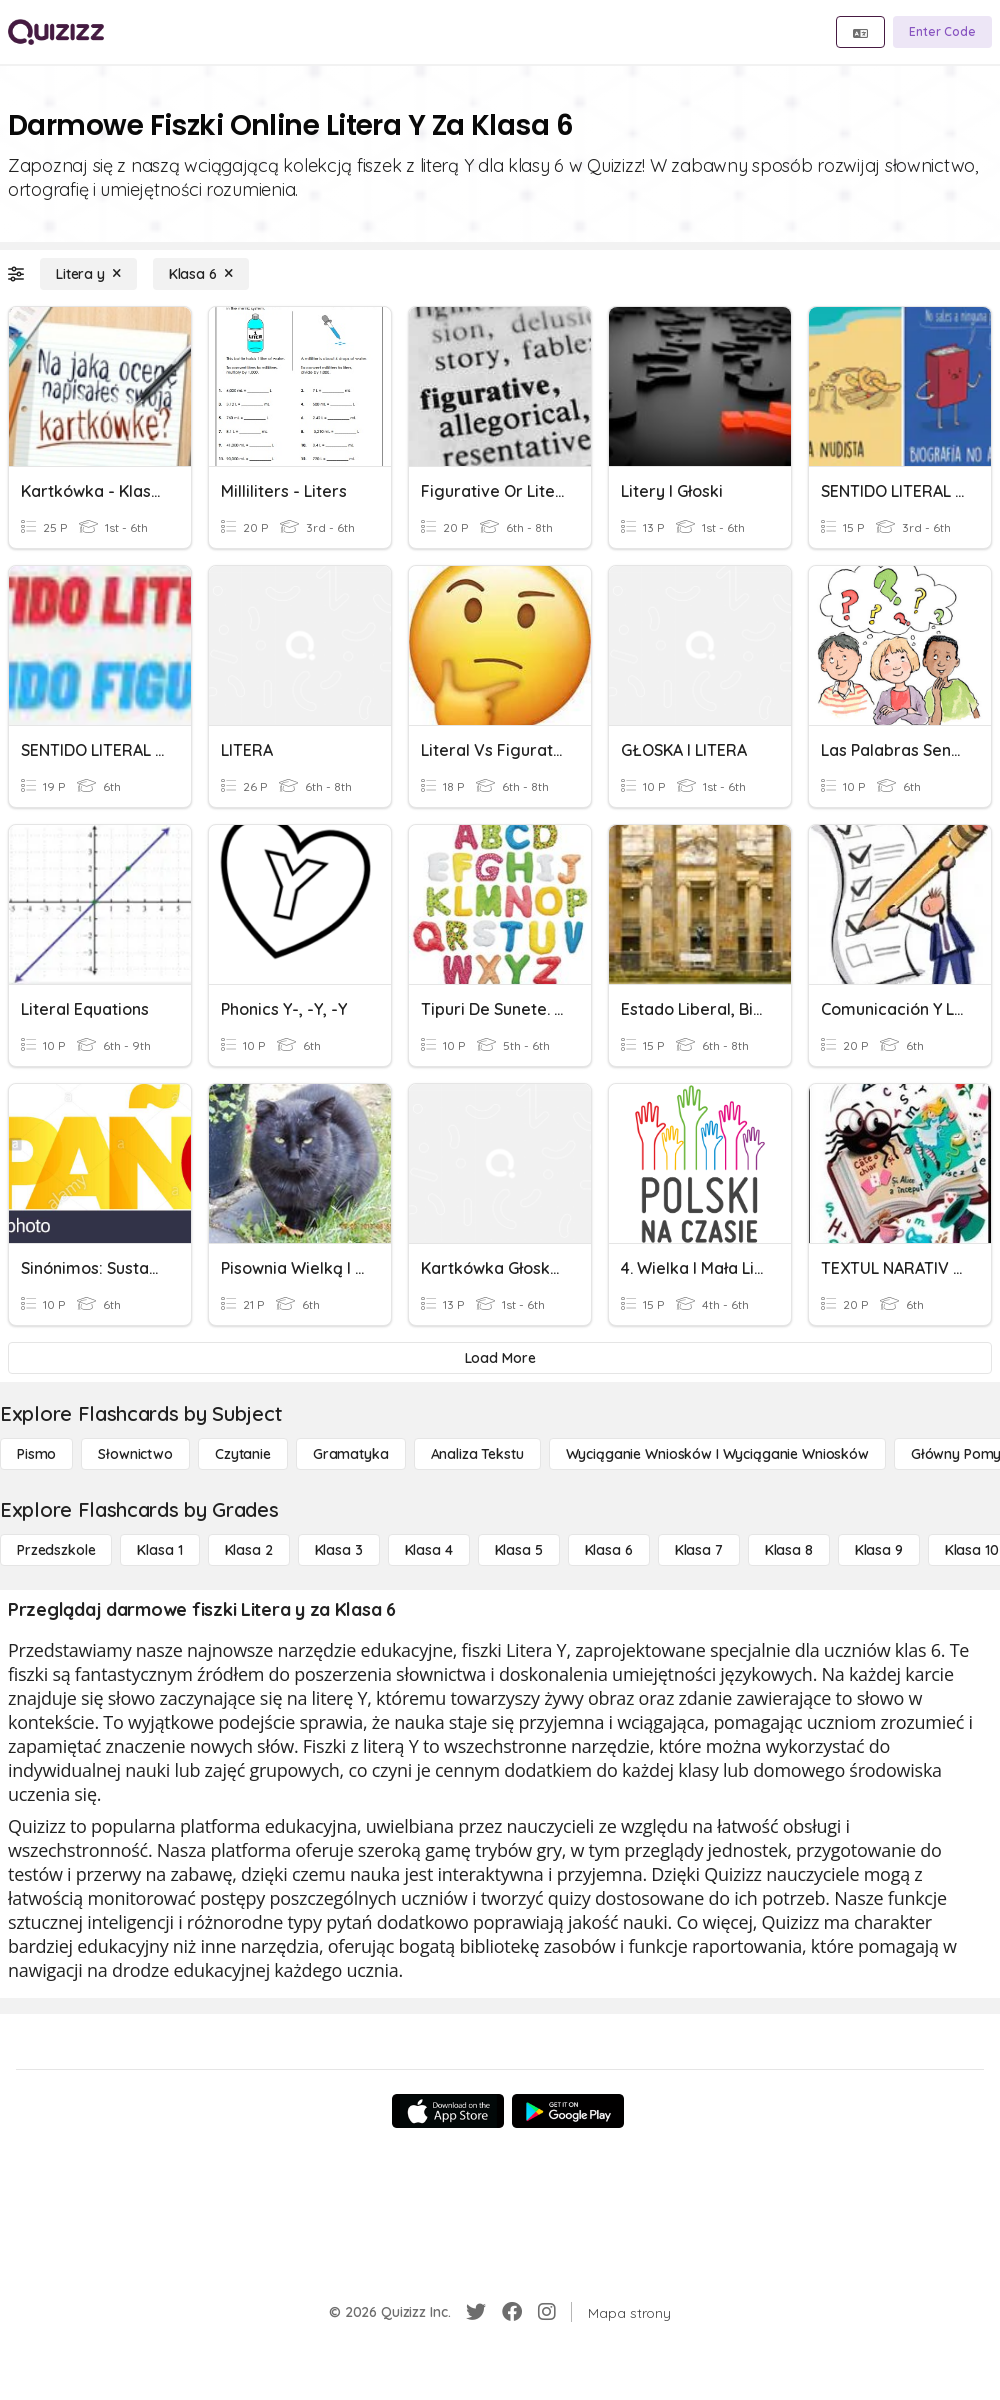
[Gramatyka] (351, 1454)
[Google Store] (568, 2111)
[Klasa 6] (201, 274)
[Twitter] (476, 2312)
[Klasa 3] (339, 1550)
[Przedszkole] (56, 1550)
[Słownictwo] (135, 1454)
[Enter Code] (942, 32)
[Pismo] (36, 1454)
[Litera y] (88, 274)
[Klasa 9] (879, 1550)
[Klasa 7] (699, 1550)
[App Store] (448, 2111)
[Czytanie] (243, 1454)
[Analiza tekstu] (477, 1454)
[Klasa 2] (249, 1550)
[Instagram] (547, 2312)
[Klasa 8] (789, 1550)
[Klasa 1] (159, 1550)
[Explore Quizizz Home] (56, 32)
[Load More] (500, 1358)
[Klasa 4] (429, 1550)
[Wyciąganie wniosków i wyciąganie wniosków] (717, 1454)
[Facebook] (512, 2312)
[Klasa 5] (519, 1550)
